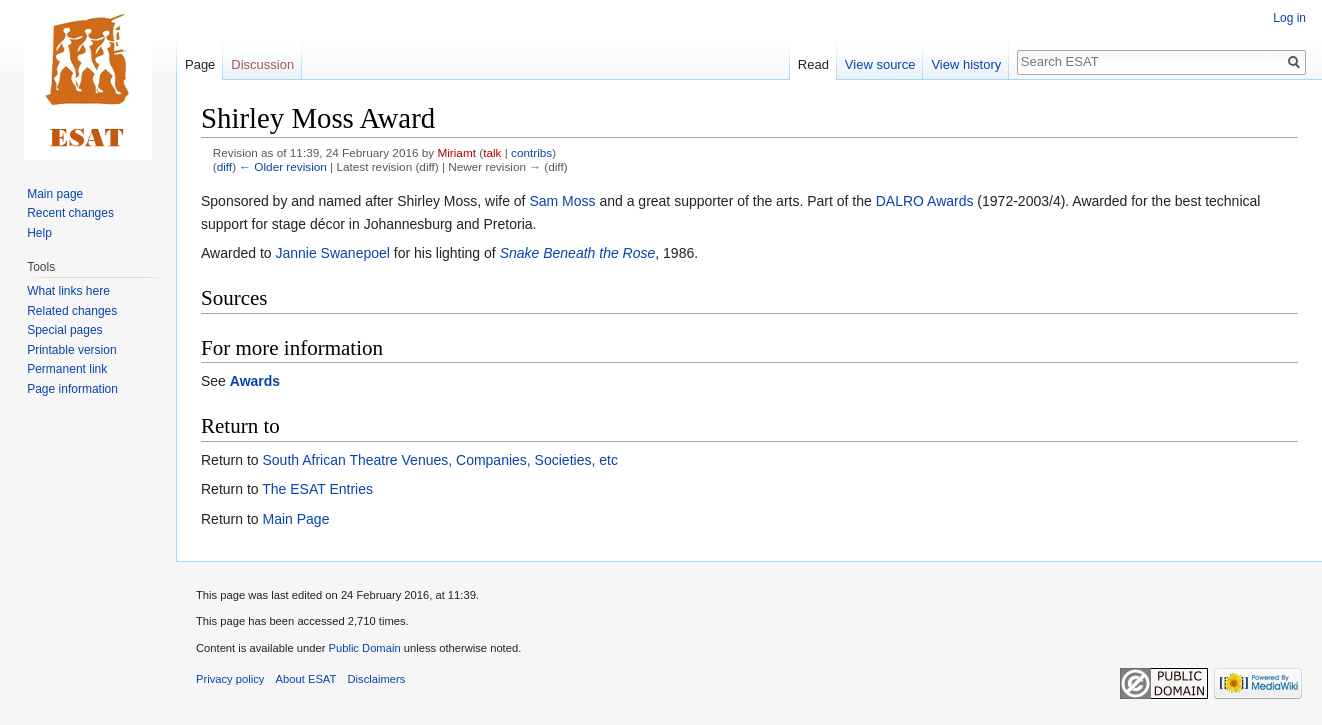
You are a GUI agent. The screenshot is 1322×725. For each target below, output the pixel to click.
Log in (1289, 18)
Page (200, 64)
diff (224, 166)
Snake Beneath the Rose (578, 253)
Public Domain (364, 648)
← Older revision (283, 166)
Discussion (262, 64)
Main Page (295, 519)
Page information (72, 389)
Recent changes (70, 213)
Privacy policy (230, 679)
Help (39, 233)
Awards (255, 381)
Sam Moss (562, 201)
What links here (68, 291)
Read (813, 64)
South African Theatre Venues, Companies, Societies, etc (439, 460)
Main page (55, 194)
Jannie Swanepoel (332, 253)
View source (880, 64)
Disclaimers (377, 679)
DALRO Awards (925, 201)
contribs (531, 152)
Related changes (72, 311)
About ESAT (306, 679)
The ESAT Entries (317, 489)
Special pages (64, 330)
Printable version (71, 350)
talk (492, 152)
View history (966, 64)
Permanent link (67, 369)
